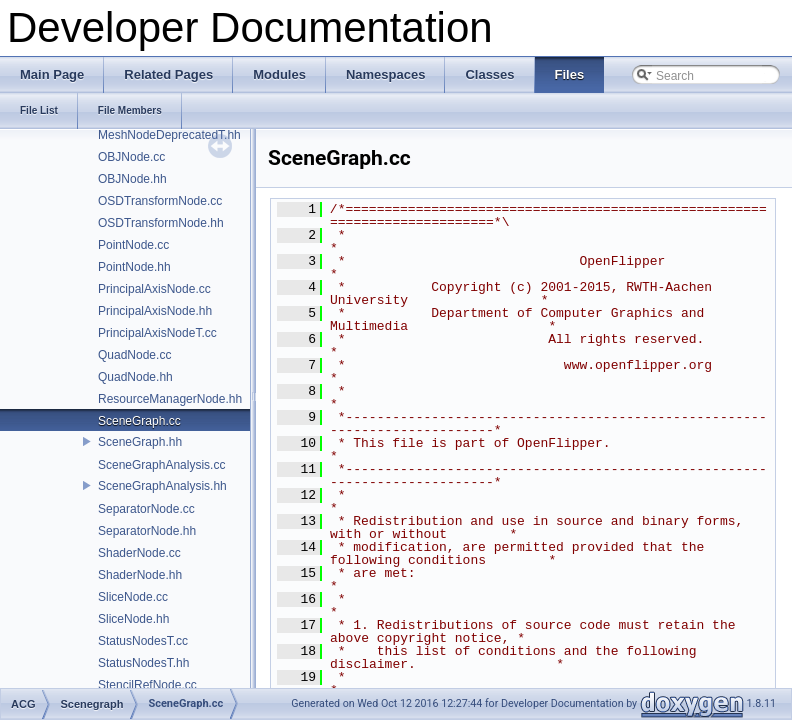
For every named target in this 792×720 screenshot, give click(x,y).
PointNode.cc (133, 245)
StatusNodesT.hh (143, 663)
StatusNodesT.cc (143, 641)
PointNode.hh (134, 267)
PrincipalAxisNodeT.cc (157, 333)
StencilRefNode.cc (147, 685)
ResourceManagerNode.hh (170, 399)
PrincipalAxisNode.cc (154, 289)
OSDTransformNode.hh (161, 223)
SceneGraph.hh (140, 442)
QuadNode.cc (134, 355)
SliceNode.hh (133, 619)
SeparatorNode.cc (146, 509)
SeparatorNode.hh (147, 531)
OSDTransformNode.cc (160, 201)
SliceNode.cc (133, 597)
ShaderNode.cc (139, 553)
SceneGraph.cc (139, 421)
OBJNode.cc (131, 157)
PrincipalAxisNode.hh (155, 311)
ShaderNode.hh (140, 575)
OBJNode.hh (132, 179)
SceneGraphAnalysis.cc (161, 465)
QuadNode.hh (135, 377)
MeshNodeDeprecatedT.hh (169, 135)
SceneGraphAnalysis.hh (162, 486)
